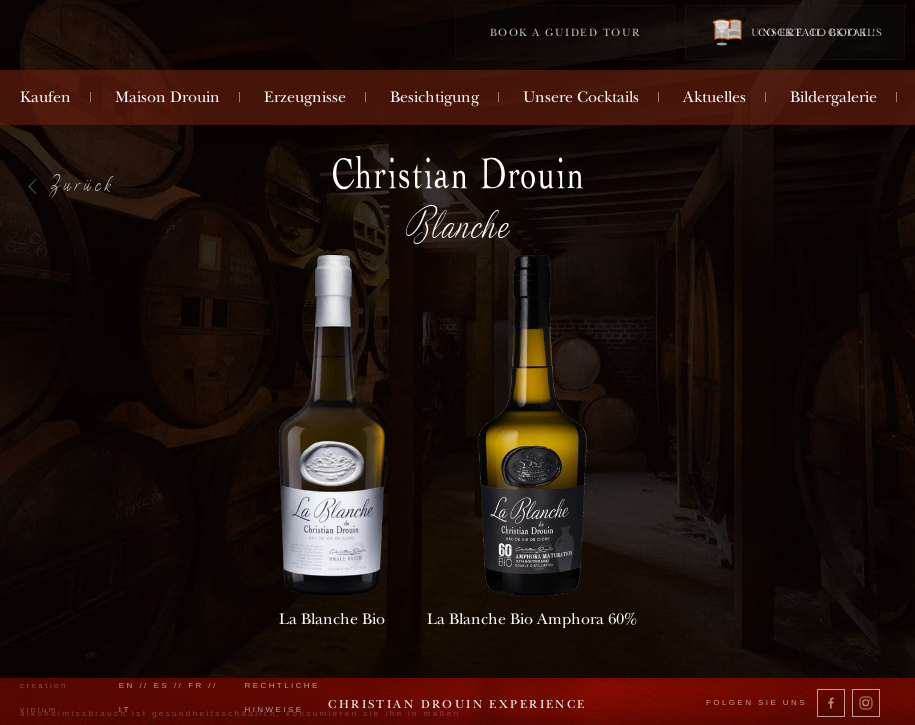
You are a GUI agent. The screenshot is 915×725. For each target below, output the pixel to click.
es (162, 685)
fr (196, 685)
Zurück (82, 184)
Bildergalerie (833, 97)
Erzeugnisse (305, 97)
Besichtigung (434, 97)
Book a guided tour (565, 32)
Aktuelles (714, 97)
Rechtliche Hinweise (281, 697)
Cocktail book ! (795, 31)
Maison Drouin (167, 97)
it (125, 709)
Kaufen (45, 97)
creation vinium (44, 697)
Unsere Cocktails (581, 97)
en (127, 685)
